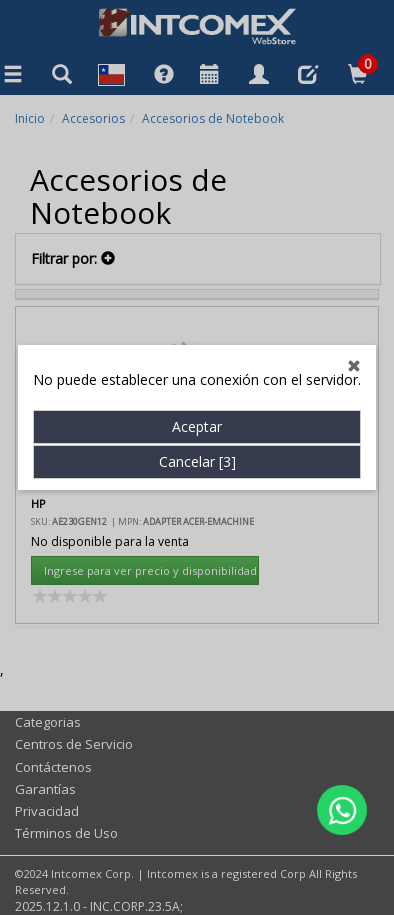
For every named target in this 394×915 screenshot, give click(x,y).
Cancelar (197, 445)
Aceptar (197, 410)
